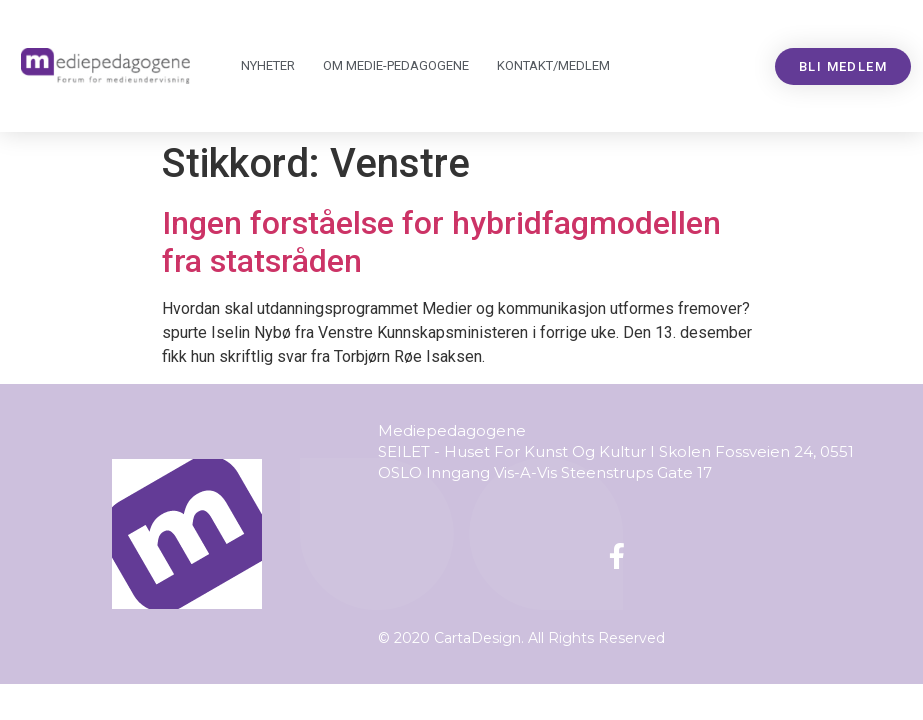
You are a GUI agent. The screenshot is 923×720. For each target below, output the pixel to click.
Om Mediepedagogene (396, 66)
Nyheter (268, 65)
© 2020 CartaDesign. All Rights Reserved (521, 638)
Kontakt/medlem (553, 65)
